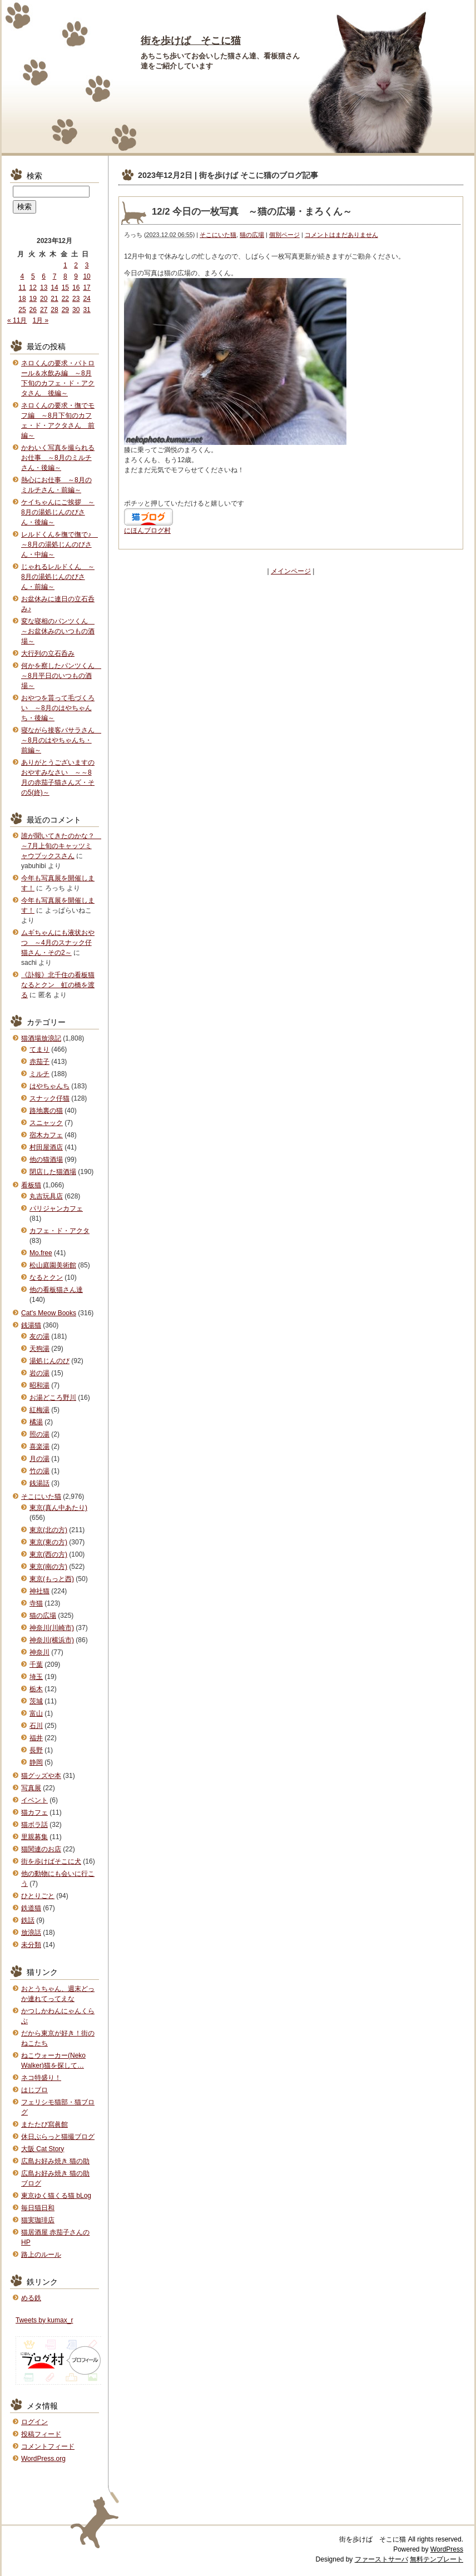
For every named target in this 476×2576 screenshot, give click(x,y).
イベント (34, 1800)
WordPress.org (43, 2459)
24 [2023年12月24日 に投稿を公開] (86, 299)
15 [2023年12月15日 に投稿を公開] (65, 287)
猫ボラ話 (34, 1825)
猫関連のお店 (41, 1849)
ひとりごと (37, 1896)
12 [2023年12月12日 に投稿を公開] (33, 287)
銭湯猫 (31, 1325)
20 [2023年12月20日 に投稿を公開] (43, 299)
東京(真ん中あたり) (58, 1508)
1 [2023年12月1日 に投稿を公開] (65, 265)
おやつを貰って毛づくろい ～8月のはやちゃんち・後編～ (58, 708)
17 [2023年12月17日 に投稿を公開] (86, 287)
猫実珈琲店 (37, 2220)
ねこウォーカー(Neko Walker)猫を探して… (53, 2060)
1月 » (40, 320)
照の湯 (39, 1434)
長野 (36, 1750)
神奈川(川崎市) (51, 1628)
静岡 (36, 1762)
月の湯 (39, 1459)
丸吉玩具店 (46, 1196)
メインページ (291, 571)
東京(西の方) (48, 1554)
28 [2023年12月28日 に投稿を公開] (54, 310)
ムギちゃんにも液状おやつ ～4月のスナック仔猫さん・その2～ (58, 943)
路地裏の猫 (46, 1110)
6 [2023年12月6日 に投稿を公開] (44, 276)
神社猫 (39, 1591)
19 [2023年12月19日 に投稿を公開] (33, 299)
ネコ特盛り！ (41, 2078)
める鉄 (31, 2298)
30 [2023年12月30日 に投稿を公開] (76, 310)
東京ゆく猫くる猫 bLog (56, 2195)
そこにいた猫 (218, 234)
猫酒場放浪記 (41, 1038)
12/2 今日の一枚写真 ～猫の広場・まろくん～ (252, 211)
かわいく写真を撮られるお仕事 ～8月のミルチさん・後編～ (58, 458)
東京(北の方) (48, 1530)
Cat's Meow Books (48, 1313)
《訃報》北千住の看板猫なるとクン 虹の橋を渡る (58, 985)
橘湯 (36, 1422)
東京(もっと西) (51, 1579)
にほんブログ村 (147, 530)
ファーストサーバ (381, 2559)
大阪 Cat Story (42, 2149)
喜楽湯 (39, 1446)
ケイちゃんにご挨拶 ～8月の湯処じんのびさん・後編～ (58, 512)
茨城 (36, 1701)
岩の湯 (39, 1373)
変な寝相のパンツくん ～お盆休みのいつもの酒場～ (58, 631)
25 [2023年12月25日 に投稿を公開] (22, 310)
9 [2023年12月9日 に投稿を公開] (76, 276)
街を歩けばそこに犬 (51, 1861)
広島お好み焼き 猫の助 (55, 2161)
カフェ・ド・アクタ (59, 1231)
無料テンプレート (436, 2559)
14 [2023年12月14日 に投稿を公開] (54, 287)
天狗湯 (39, 1349)
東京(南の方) (48, 1567)
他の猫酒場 (46, 1159)
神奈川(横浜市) (51, 1640)
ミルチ (39, 1074)
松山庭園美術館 (52, 1265)
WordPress (446, 2549)
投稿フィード (41, 2434)
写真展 (31, 1788)
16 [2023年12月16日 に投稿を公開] (76, 287)
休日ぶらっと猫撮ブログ (58, 2137)
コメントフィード (48, 2446)
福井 (36, 1738)
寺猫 (36, 1603)
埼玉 (36, 1677)
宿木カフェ (46, 1135)
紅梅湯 (39, 1410)
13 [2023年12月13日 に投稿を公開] (43, 287)
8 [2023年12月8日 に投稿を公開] (65, 276)
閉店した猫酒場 (52, 1172)
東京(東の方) (48, 1542)
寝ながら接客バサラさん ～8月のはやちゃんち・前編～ (61, 740)
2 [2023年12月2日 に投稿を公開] (76, 265)
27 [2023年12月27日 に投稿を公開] (43, 310)
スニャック (46, 1123)
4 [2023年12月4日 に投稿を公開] (22, 276)
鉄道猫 (31, 1908)
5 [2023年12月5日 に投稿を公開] (33, 276)
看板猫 (31, 1185)
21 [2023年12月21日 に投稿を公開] (54, 299)
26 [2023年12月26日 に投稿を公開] (33, 310)
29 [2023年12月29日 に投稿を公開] (65, 310)
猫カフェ (34, 1812)
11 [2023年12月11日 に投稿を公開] (22, 287)
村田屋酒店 (46, 1147)
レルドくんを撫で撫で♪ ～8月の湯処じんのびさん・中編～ (59, 544)
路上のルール (41, 2254)
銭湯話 (39, 1483)
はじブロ (34, 2090)
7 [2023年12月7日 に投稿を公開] (55, 276)
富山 (36, 1713)
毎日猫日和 (37, 2208)
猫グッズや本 (41, 1776)
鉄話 (27, 1920)
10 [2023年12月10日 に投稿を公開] (86, 276)
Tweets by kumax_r (44, 2320)
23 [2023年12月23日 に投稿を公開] (76, 299)
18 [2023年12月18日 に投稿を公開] (22, 299)
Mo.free (40, 1253)
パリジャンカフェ (56, 1208)
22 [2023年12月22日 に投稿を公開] (65, 299)
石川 (36, 1726)
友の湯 (39, 1336)
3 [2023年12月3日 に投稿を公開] (87, 265)
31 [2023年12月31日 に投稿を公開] (86, 310)
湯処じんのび (49, 1361)
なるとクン (46, 1277)
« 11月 (17, 320)
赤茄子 (39, 1062)
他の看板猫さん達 (56, 1290)
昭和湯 (39, 1385)
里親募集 (34, 1837)
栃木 (36, 1689)
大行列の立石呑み (48, 653)
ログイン (34, 2422)
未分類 (31, 1945)
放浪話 (31, 1932)
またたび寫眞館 (44, 2124)
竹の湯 (39, 1471)
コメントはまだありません (341, 234)
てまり (39, 1049)
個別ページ (284, 234)
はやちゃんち (49, 1086)
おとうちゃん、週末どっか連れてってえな (58, 1994)
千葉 (36, 1664)
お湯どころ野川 (52, 1397)
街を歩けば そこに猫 (191, 40)
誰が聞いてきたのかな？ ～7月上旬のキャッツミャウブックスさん (61, 846)
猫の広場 (252, 234)
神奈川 (39, 1652)
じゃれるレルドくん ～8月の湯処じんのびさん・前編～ (58, 577)
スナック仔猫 (49, 1098)
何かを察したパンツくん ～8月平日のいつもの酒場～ (61, 676)
